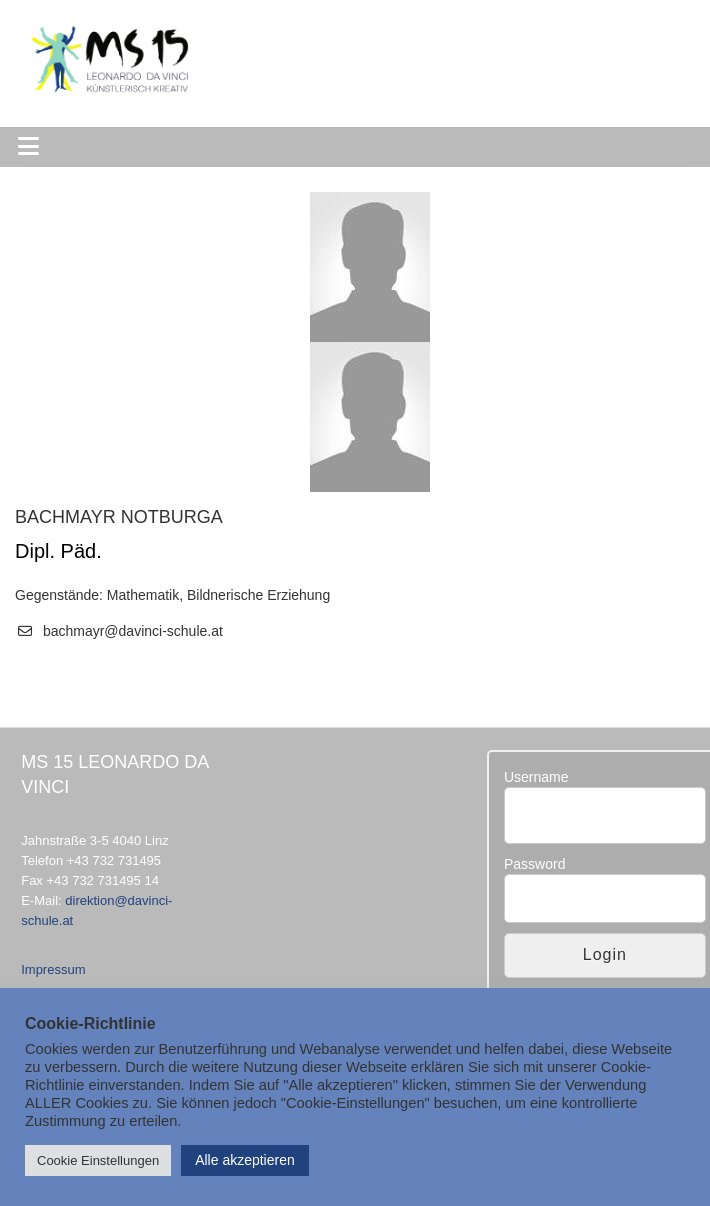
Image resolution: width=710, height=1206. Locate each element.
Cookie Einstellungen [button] (98, 1160)
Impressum (53, 969)
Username (536, 777)
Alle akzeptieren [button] (245, 1160)
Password (534, 864)
